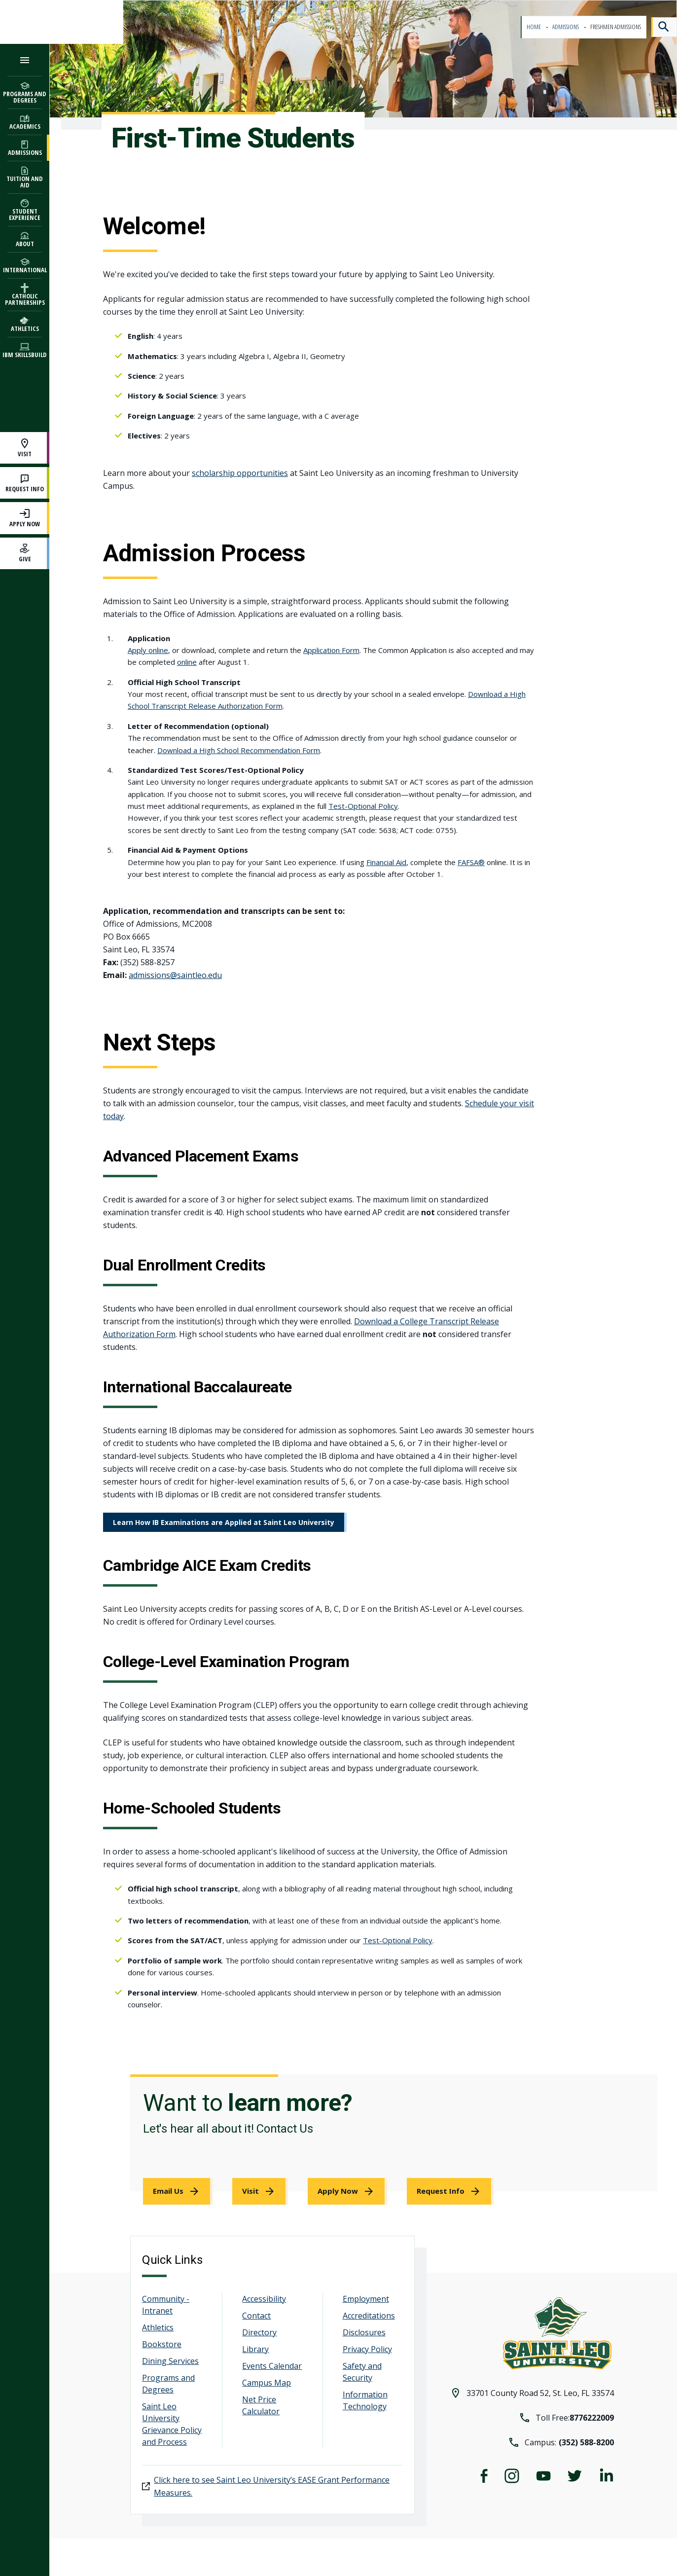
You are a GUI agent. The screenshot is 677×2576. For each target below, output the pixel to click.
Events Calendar (272, 2365)
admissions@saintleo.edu (175, 975)
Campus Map (266, 2382)
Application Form (331, 650)
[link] (178, 2191)
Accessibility (264, 2298)
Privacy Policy (367, 2349)
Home (534, 27)
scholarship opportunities (240, 473)
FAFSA (468, 862)
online (187, 662)
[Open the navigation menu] (24, 60)
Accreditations (369, 2315)
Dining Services (170, 2361)
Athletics (158, 2327)
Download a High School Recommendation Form (238, 750)
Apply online (148, 650)
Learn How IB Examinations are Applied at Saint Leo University (223, 1522)
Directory (259, 2332)
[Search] (664, 27)
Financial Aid (386, 862)
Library (255, 2349)
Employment (366, 2298)
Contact (256, 2315)
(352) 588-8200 (586, 2442)
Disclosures (364, 2332)
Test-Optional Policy (363, 806)
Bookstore (161, 2344)
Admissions (566, 27)
